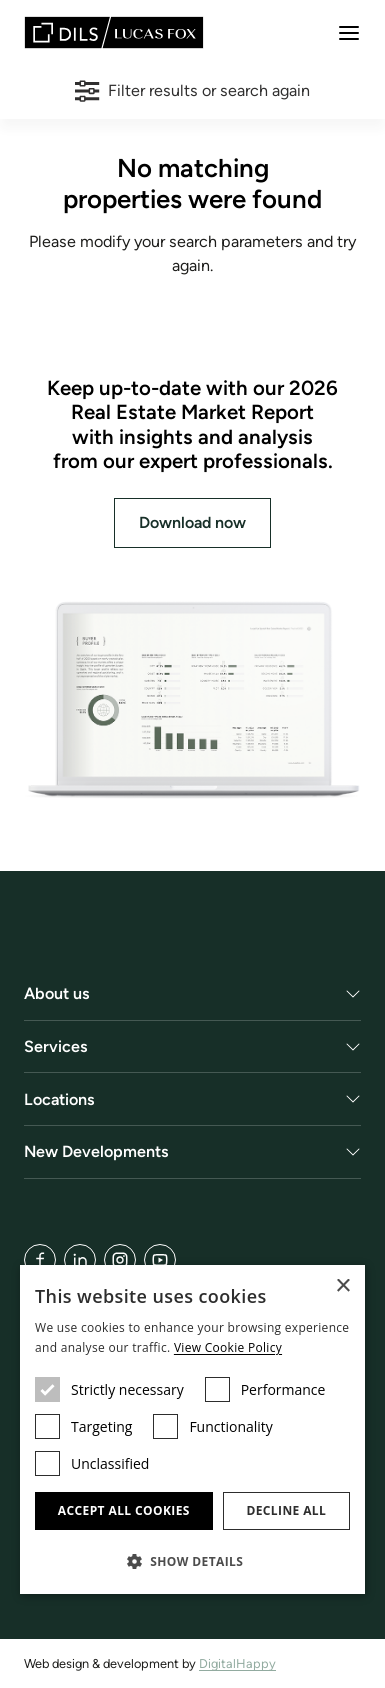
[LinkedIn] (80, 1260)
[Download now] (192, 700)
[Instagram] (120, 1260)
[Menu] (349, 33)
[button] (192, 1561)
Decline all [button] (286, 1510)
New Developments (96, 1151)
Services (56, 1046)
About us (57, 993)
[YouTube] (160, 1260)
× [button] (342, 1286)
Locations (59, 1099)
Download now (192, 522)
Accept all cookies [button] (124, 1510)
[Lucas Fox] (114, 32)
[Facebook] (40, 1260)
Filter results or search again (192, 91)
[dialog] (192, 1429)
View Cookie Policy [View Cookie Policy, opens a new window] (228, 1347)
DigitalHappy (237, 1663)
